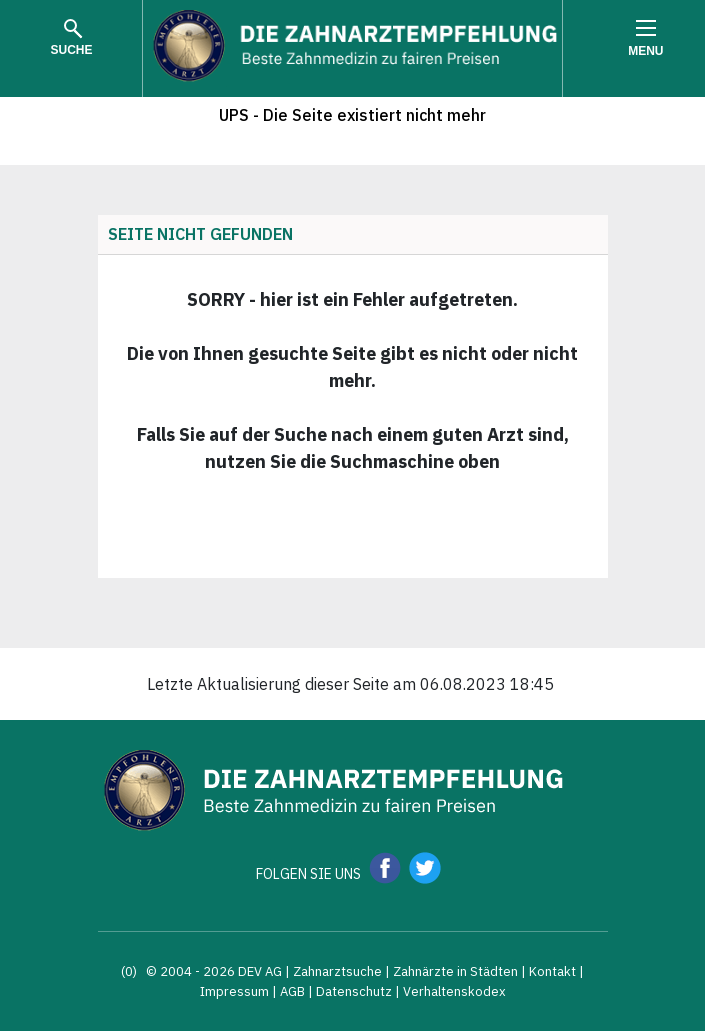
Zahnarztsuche (337, 971)
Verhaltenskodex (454, 991)
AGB (292, 991)
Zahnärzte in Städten (455, 971)
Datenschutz (354, 991)
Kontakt (552, 971)
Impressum (234, 991)
